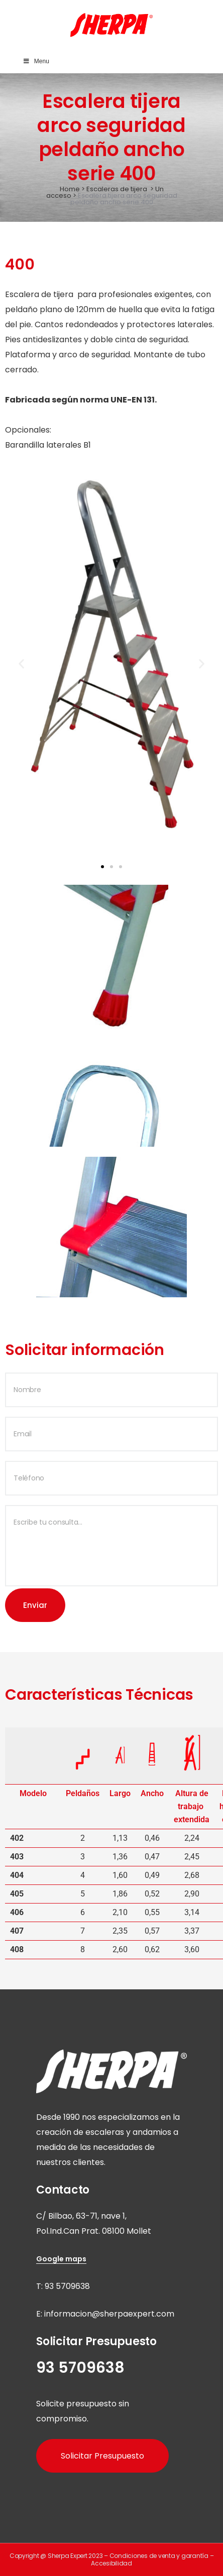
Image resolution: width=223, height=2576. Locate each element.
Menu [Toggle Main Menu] (36, 61)
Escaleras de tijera (116, 189)
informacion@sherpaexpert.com (109, 2314)
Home (70, 189)
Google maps (61, 2259)
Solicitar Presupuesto (102, 2456)
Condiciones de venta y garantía (158, 2555)
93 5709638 (67, 2286)
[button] (21, 663)
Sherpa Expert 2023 (75, 2555)
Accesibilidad (111, 2563)
